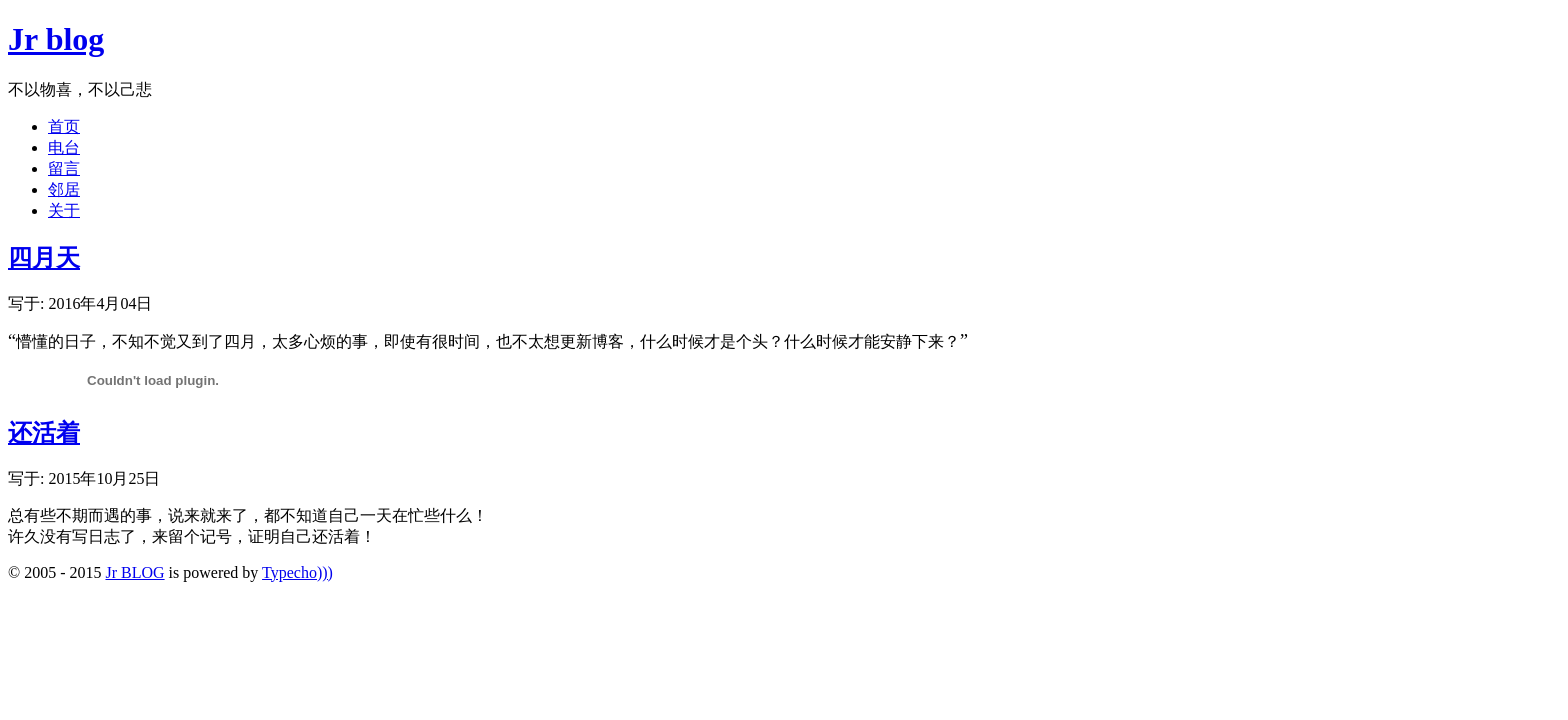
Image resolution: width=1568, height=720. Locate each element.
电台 (64, 147)
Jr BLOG (134, 572)
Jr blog (56, 39)
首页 (64, 126)
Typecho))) (297, 572)
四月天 (44, 258)
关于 (64, 210)
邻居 (64, 189)
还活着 (44, 433)
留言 (64, 168)
